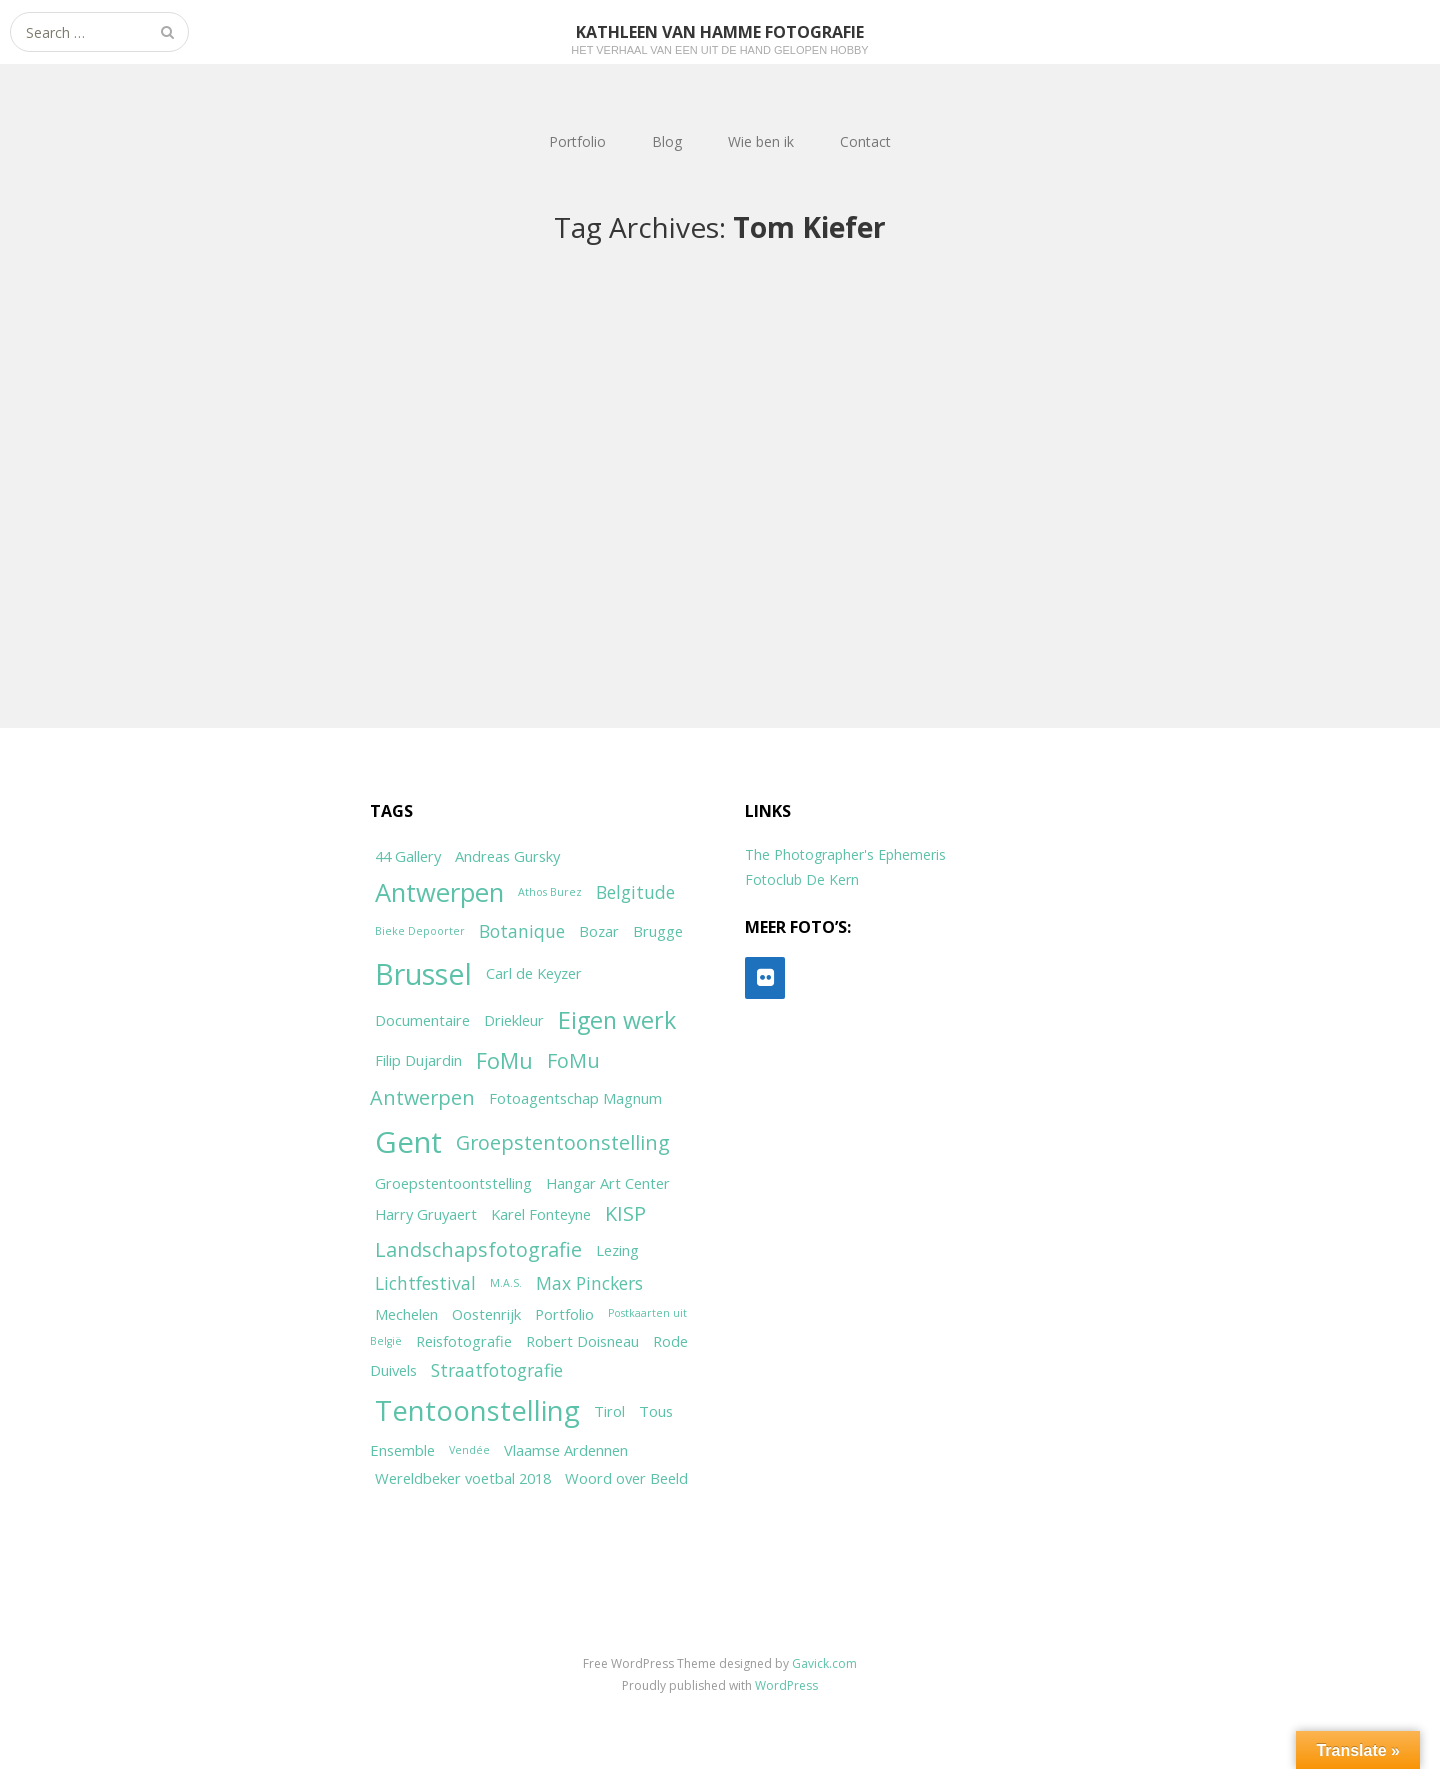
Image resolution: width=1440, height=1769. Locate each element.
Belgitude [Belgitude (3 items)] (635, 892)
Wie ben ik (761, 141)
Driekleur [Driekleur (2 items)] (514, 1020)
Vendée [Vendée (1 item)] (469, 1450)
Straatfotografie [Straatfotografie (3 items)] (497, 1370)
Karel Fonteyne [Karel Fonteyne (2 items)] (541, 1214)
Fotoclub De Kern (802, 879)
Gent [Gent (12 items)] (408, 1142)
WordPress (786, 1685)
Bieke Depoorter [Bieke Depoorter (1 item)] (420, 931)
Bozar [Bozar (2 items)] (599, 931)
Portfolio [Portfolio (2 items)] (564, 1314)
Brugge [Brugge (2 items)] (658, 931)
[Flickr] (765, 978)
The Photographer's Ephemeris (845, 854)
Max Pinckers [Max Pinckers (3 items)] (589, 1283)
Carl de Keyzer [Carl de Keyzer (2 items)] (534, 973)
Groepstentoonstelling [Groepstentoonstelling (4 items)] (563, 1142)
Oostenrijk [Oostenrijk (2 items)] (486, 1314)
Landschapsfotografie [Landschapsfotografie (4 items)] (478, 1249)
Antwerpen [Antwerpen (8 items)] (439, 892)
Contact (865, 141)
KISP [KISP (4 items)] (625, 1213)
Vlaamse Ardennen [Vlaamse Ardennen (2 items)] (566, 1450)
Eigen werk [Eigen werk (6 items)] (617, 1020)
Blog (667, 141)
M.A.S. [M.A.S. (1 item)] (506, 1283)
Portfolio (577, 141)
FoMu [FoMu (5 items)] (504, 1060)
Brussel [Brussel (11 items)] (423, 973)
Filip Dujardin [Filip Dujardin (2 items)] (418, 1060)
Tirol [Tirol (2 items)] (609, 1411)
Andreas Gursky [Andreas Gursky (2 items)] (507, 856)
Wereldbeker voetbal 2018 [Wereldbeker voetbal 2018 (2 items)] (463, 1478)
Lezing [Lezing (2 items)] (617, 1250)
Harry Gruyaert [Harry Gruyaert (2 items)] (426, 1214)
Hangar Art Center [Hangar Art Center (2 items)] (608, 1183)
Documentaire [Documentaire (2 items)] (422, 1020)
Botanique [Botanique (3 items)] (522, 931)
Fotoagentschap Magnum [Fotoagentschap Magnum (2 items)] (575, 1098)
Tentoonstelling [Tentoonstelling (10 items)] (477, 1410)
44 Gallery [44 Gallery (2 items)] (408, 856)
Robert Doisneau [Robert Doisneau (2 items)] (582, 1341)
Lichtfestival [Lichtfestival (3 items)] (425, 1283)
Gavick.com (824, 1663)
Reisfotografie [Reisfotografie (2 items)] (464, 1341)
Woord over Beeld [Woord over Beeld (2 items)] (626, 1478)
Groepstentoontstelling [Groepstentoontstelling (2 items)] (453, 1183)
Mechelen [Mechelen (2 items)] (406, 1314)
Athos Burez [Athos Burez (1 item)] (550, 892)
